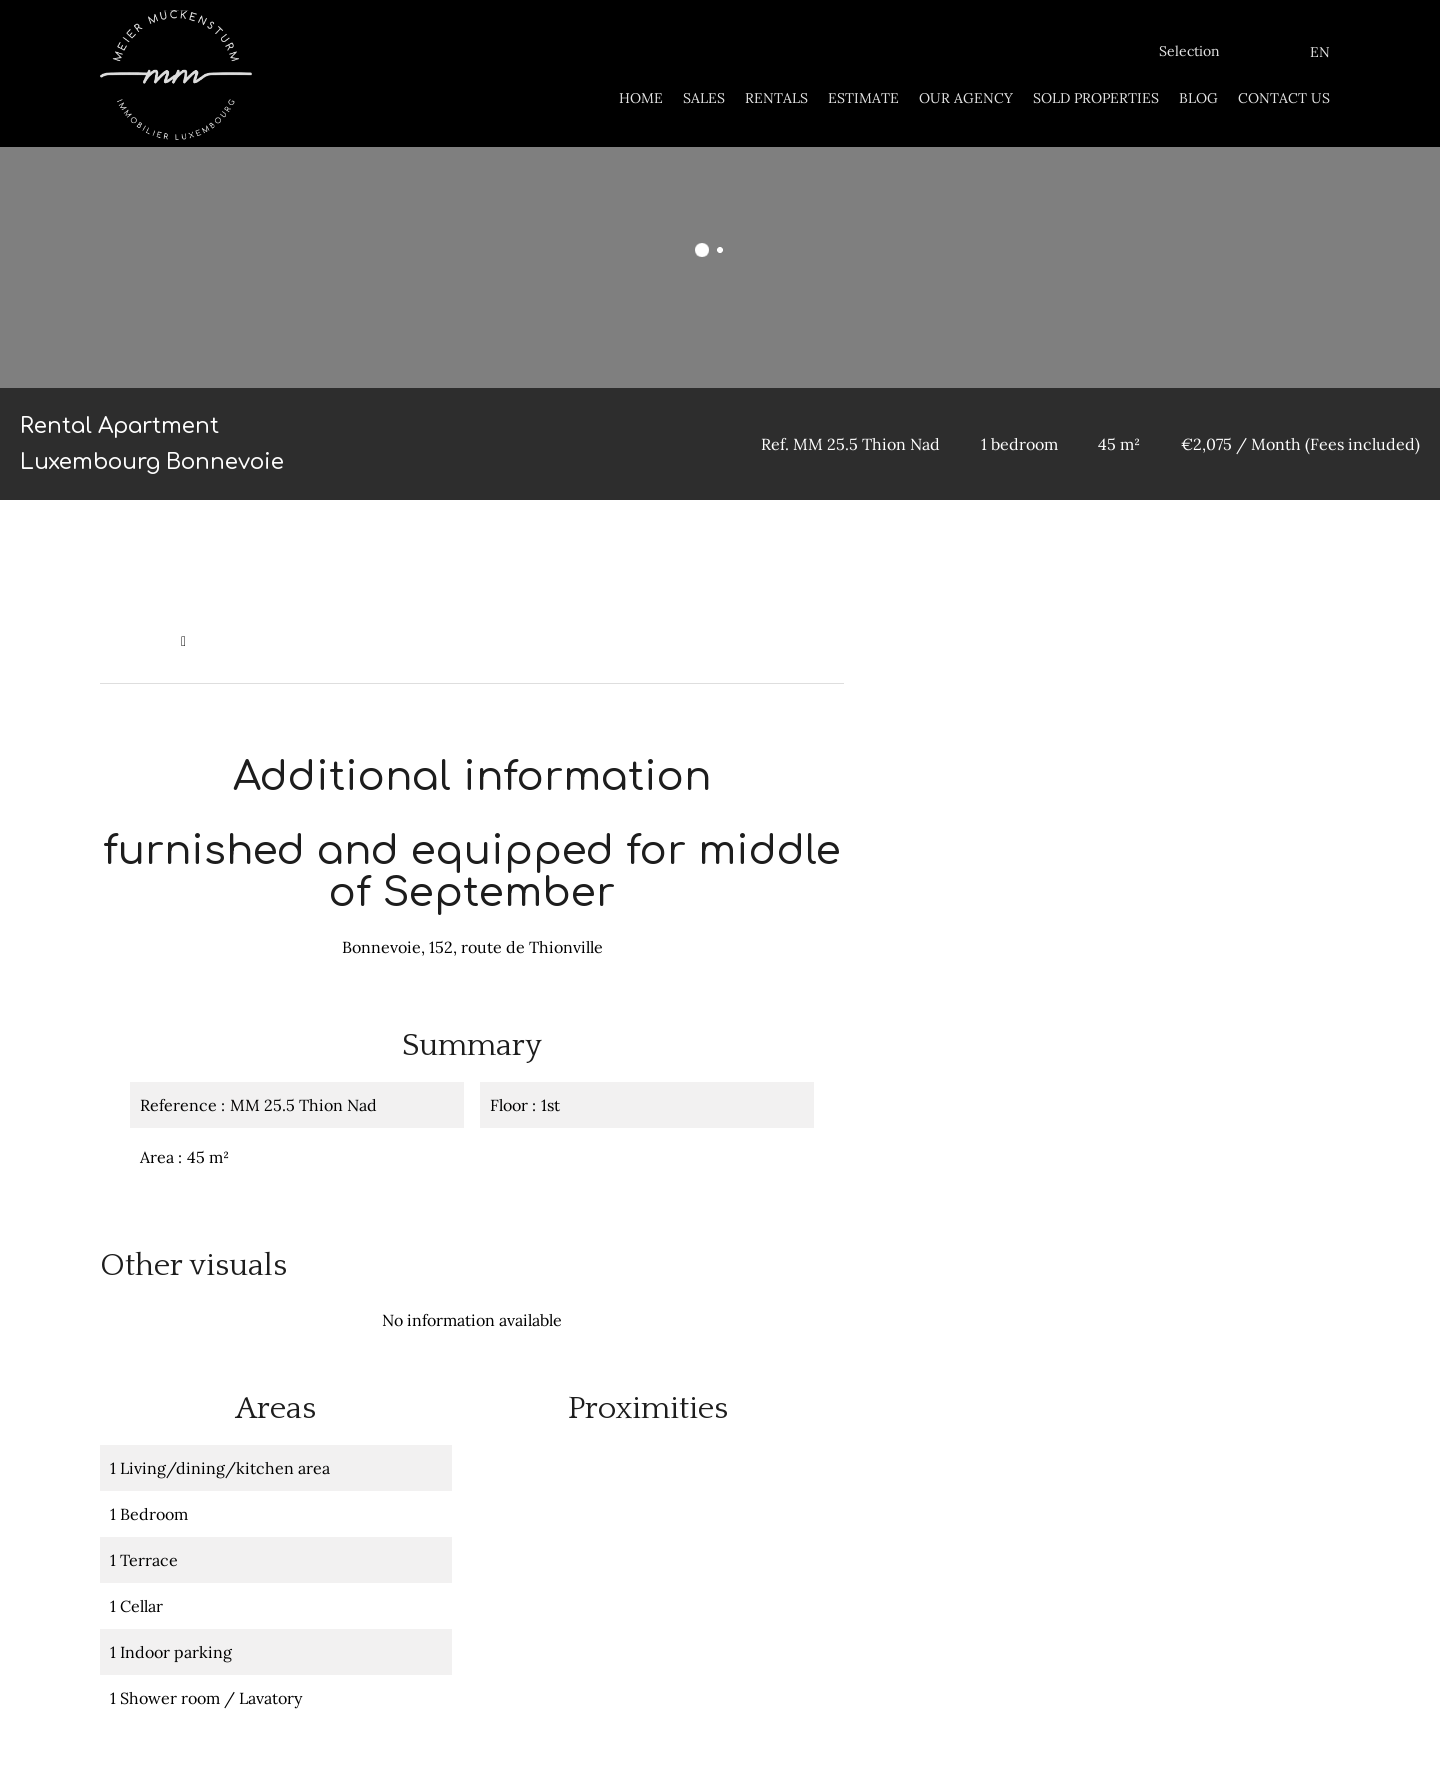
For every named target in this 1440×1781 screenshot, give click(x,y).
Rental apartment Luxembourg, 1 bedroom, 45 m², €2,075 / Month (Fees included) (467, 641)
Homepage (135, 641)
